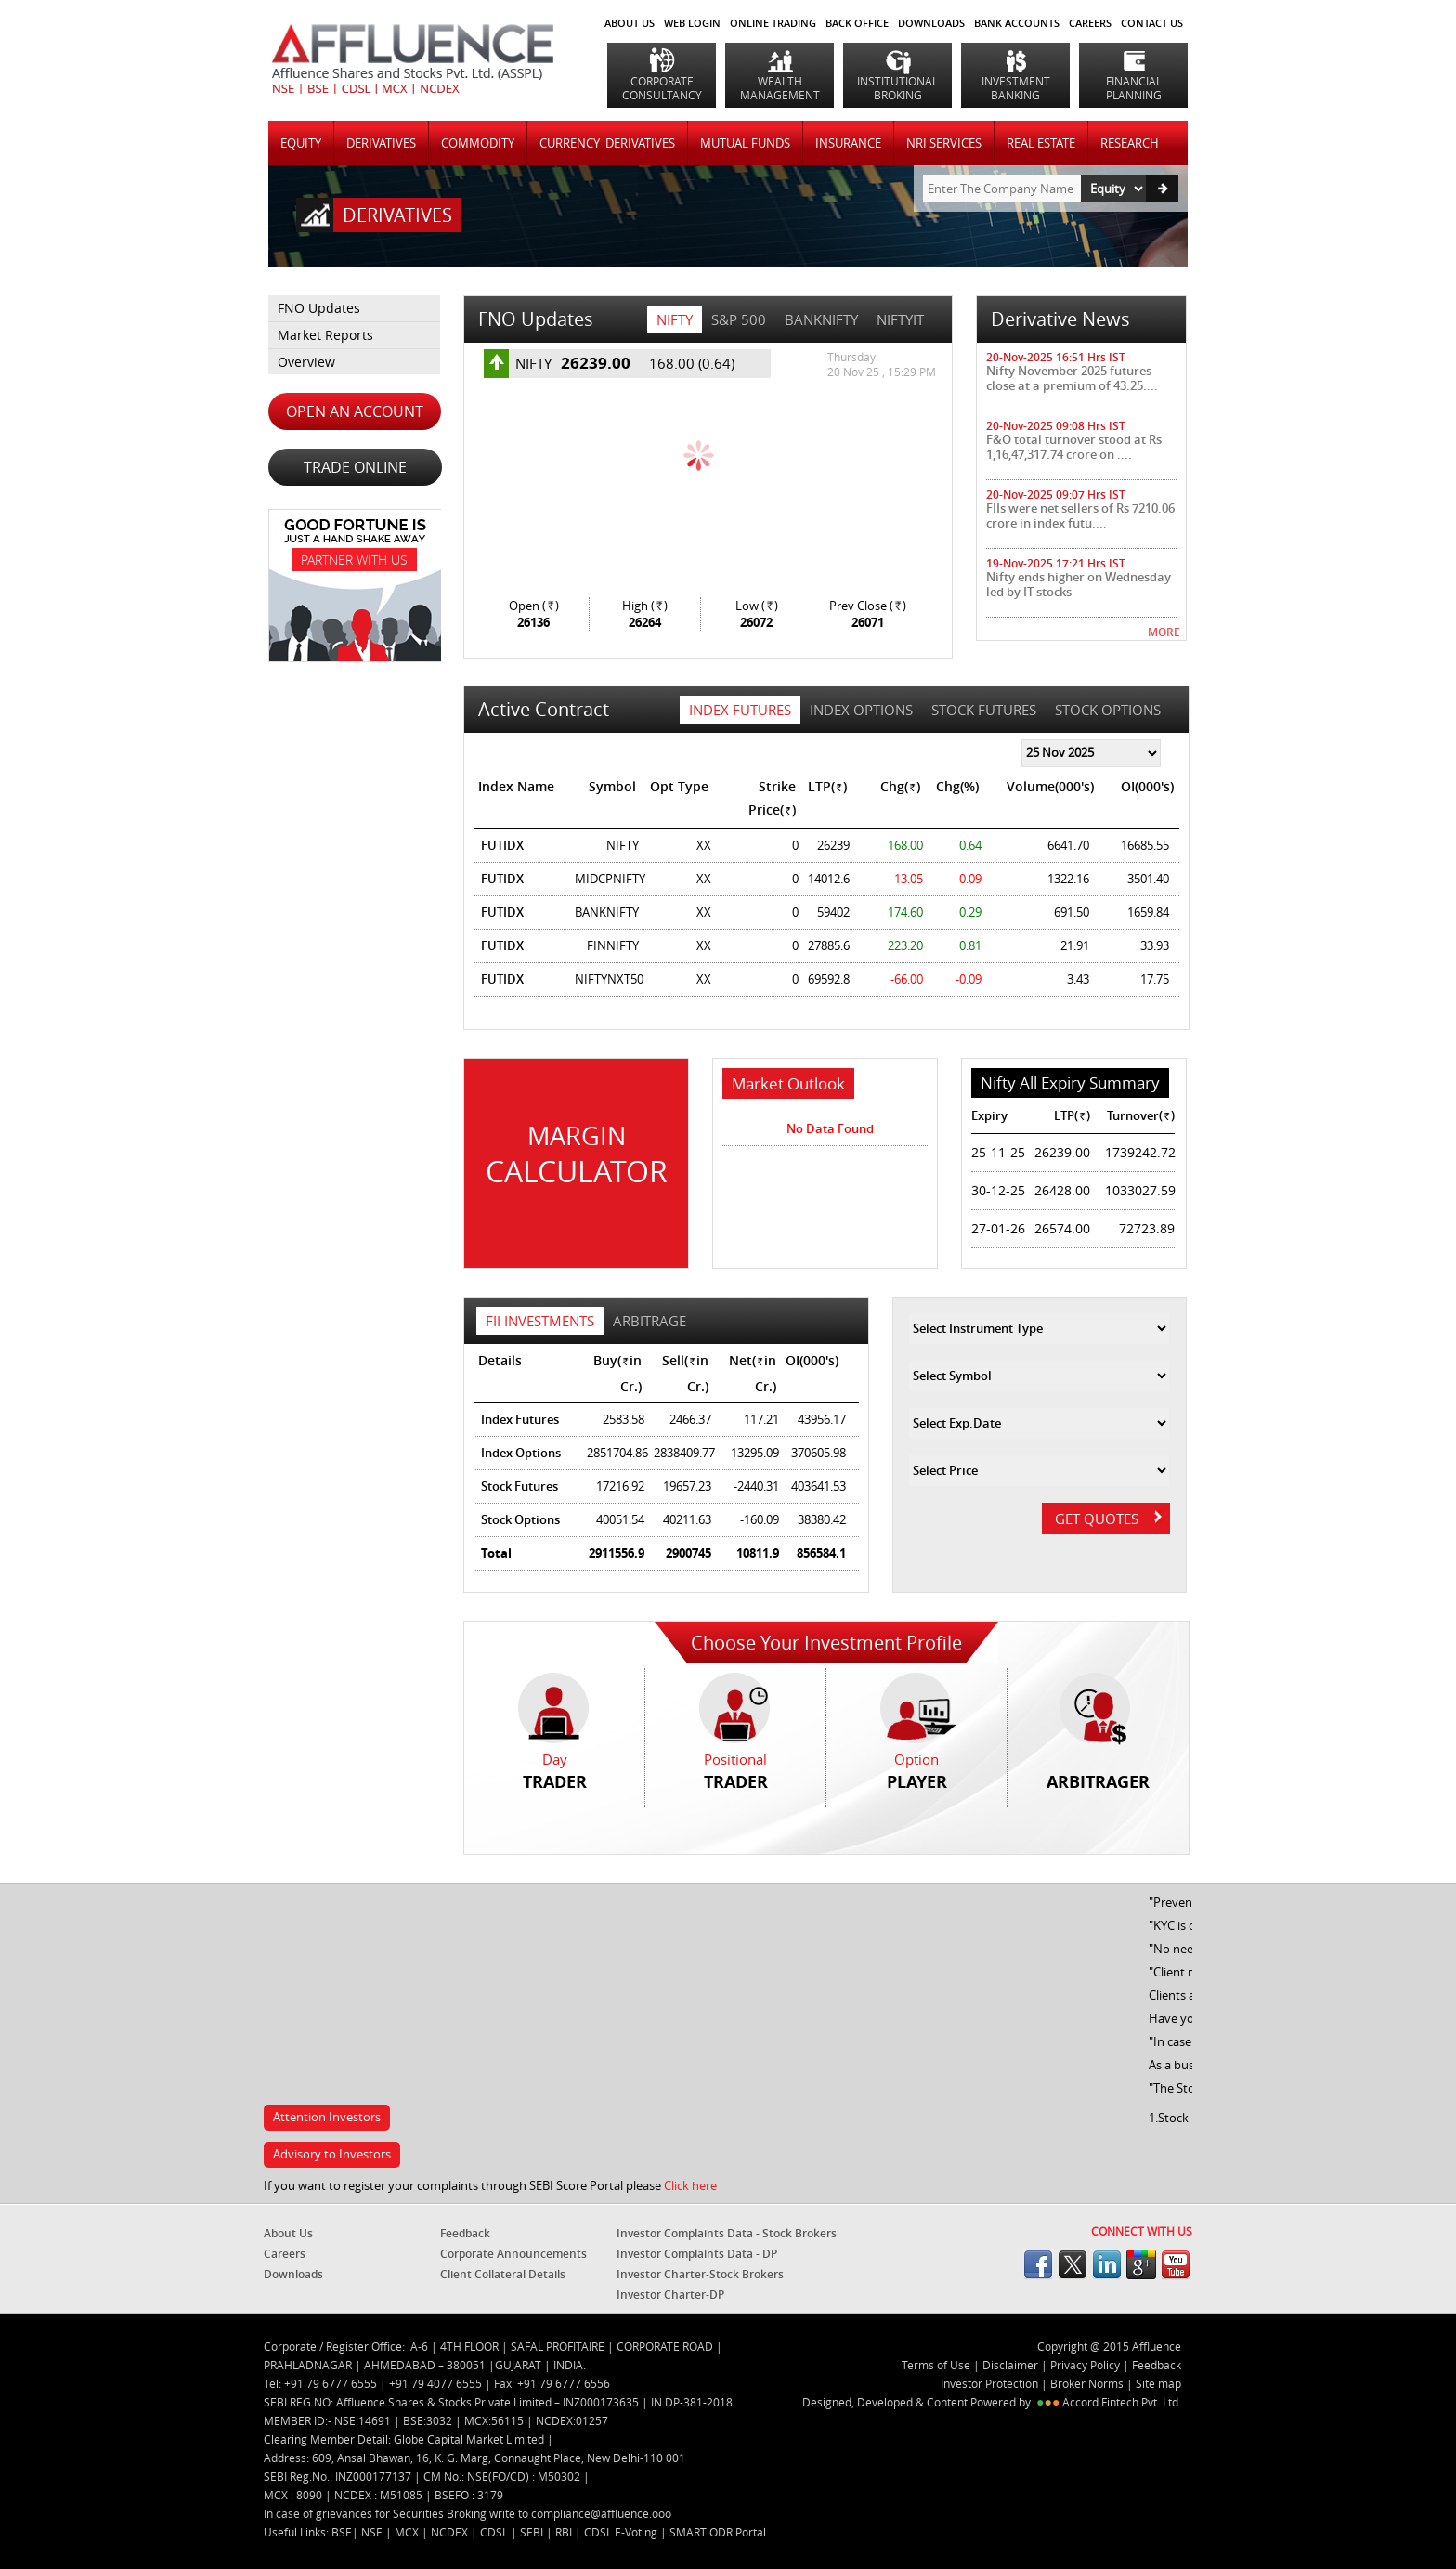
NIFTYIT (900, 319)
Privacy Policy (1085, 2364)
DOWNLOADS (931, 23)
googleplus (1141, 2264)
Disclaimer (1010, 2364)
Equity (300, 143)
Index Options (861, 709)
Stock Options (1108, 709)
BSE (342, 2531)
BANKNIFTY (821, 319)
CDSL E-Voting (622, 2531)
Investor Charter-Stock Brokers (700, 2274)
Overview (306, 362)
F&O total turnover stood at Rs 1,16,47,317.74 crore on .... (1074, 447)
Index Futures (740, 709)
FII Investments (540, 1320)
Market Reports (325, 335)
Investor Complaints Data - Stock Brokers (727, 2233)
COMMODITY (477, 143)
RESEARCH (1129, 143)
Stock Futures (983, 709)
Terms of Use (936, 2364)
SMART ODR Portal (718, 2531)
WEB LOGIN (692, 23)
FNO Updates (319, 308)
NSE (373, 2531)
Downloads (293, 2274)
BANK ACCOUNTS (1017, 23)
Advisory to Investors (332, 2153)
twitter (1072, 2264)
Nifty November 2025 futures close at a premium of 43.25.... (1072, 378)
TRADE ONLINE (355, 467)
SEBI (533, 2531)
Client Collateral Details (503, 2274)
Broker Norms (1086, 2383)
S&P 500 (738, 319)
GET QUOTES (1108, 1518)
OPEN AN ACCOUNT (354, 411)
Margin (576, 1155)
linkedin (1107, 2264)
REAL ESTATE (1041, 143)
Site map (1158, 2383)
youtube (1175, 2264)
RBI (565, 2531)
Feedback (465, 2233)
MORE (1164, 632)
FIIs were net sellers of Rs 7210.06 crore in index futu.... (1080, 515)
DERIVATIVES (381, 143)
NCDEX (451, 2531)
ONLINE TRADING (773, 23)
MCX (408, 2531)
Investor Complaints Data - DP (697, 2254)
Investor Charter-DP (670, 2294)
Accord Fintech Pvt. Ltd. (1121, 2401)
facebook (1038, 2264)
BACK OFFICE (857, 23)
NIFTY (674, 319)
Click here (690, 2185)
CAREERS (1090, 23)
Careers (285, 2254)
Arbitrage (649, 1320)
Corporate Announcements (513, 2254)
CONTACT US (1152, 23)
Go (1162, 188)
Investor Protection (991, 2383)
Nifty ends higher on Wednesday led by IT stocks (1078, 584)
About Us (629, 23)
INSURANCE (848, 143)
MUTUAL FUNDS (745, 143)
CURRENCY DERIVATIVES (607, 143)
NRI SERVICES (944, 143)
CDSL (495, 2531)
